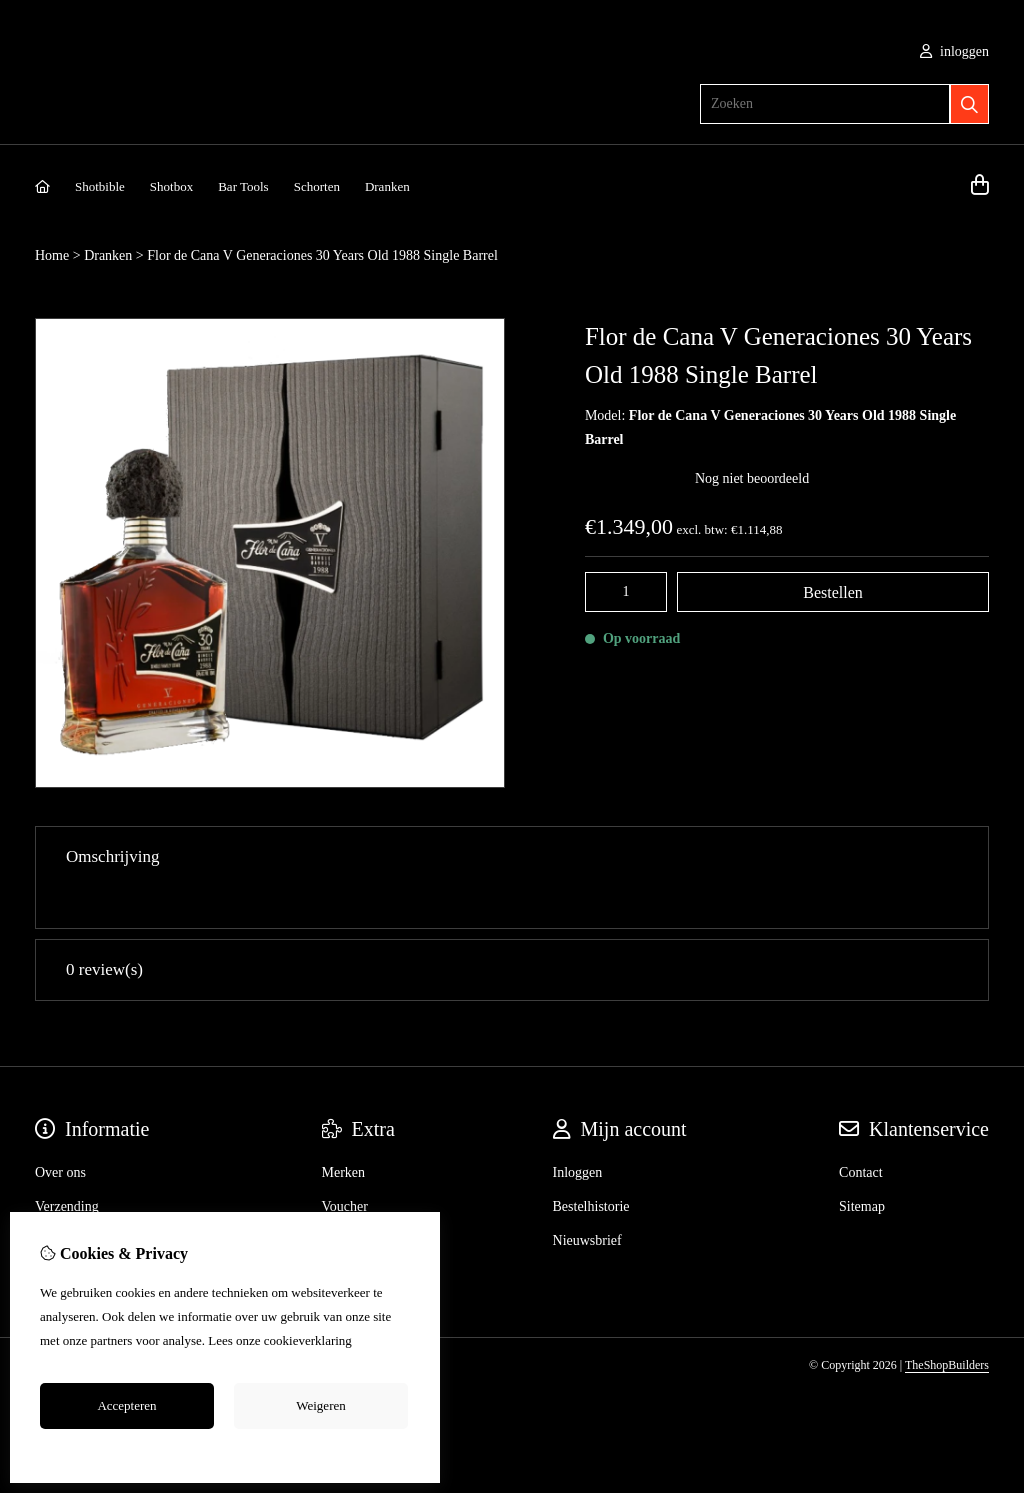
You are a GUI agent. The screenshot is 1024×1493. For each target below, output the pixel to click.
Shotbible (100, 186)
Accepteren (126, 1405)
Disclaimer (65, 1199)
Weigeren (320, 1405)
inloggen (955, 51)
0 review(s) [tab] (512, 928)
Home (52, 255)
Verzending (67, 1165)
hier (365, 1340)
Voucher (345, 1165)
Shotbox (171, 186)
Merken (344, 1131)
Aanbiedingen (361, 1199)
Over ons (60, 1131)
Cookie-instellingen (225, 1451)
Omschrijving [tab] (512, 856)
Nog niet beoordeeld (752, 478)
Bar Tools (243, 186)
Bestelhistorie (591, 1165)
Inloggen (578, 1131)
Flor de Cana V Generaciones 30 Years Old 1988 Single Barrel (322, 255)
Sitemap (862, 1165)
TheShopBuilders (947, 1324)
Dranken (387, 186)
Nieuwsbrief (587, 1199)
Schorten (317, 186)
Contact (861, 1131)
